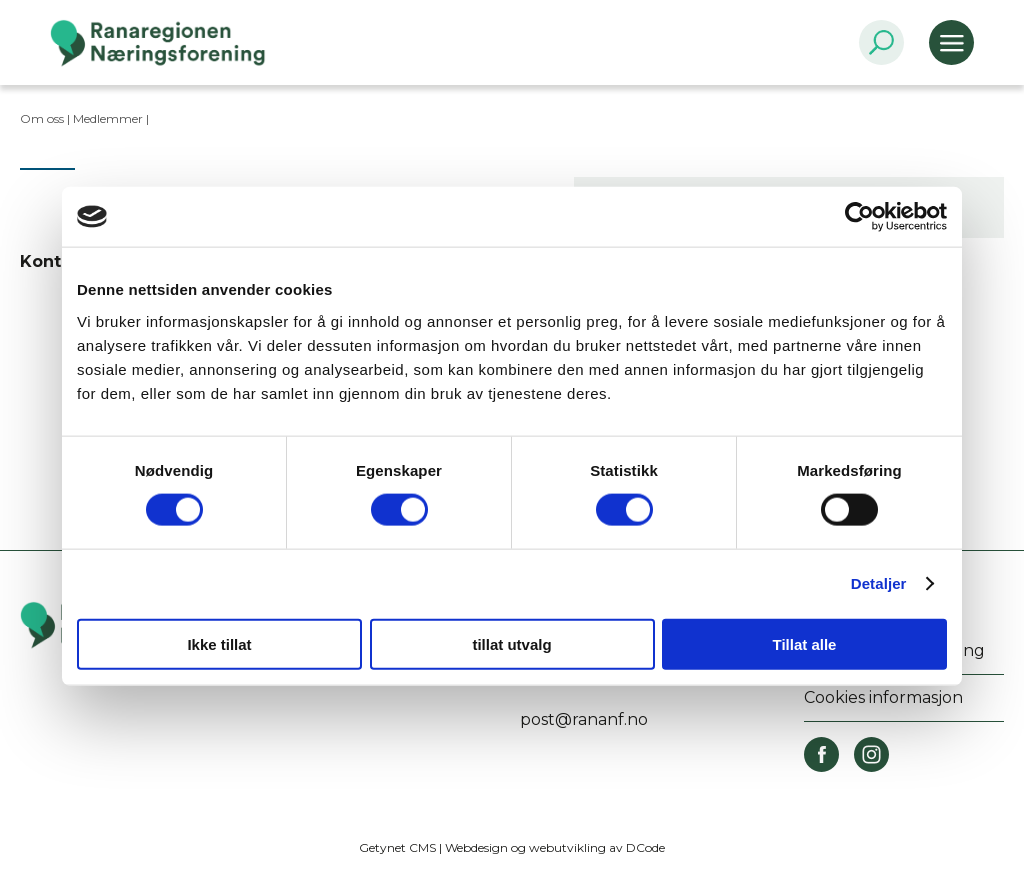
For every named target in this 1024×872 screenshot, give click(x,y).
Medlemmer (108, 118)
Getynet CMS (397, 847)
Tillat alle (805, 643)
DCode (645, 847)
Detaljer (879, 583)
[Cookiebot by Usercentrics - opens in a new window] (859, 217)
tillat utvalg (511, 643)
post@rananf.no (584, 719)
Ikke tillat (219, 643)
